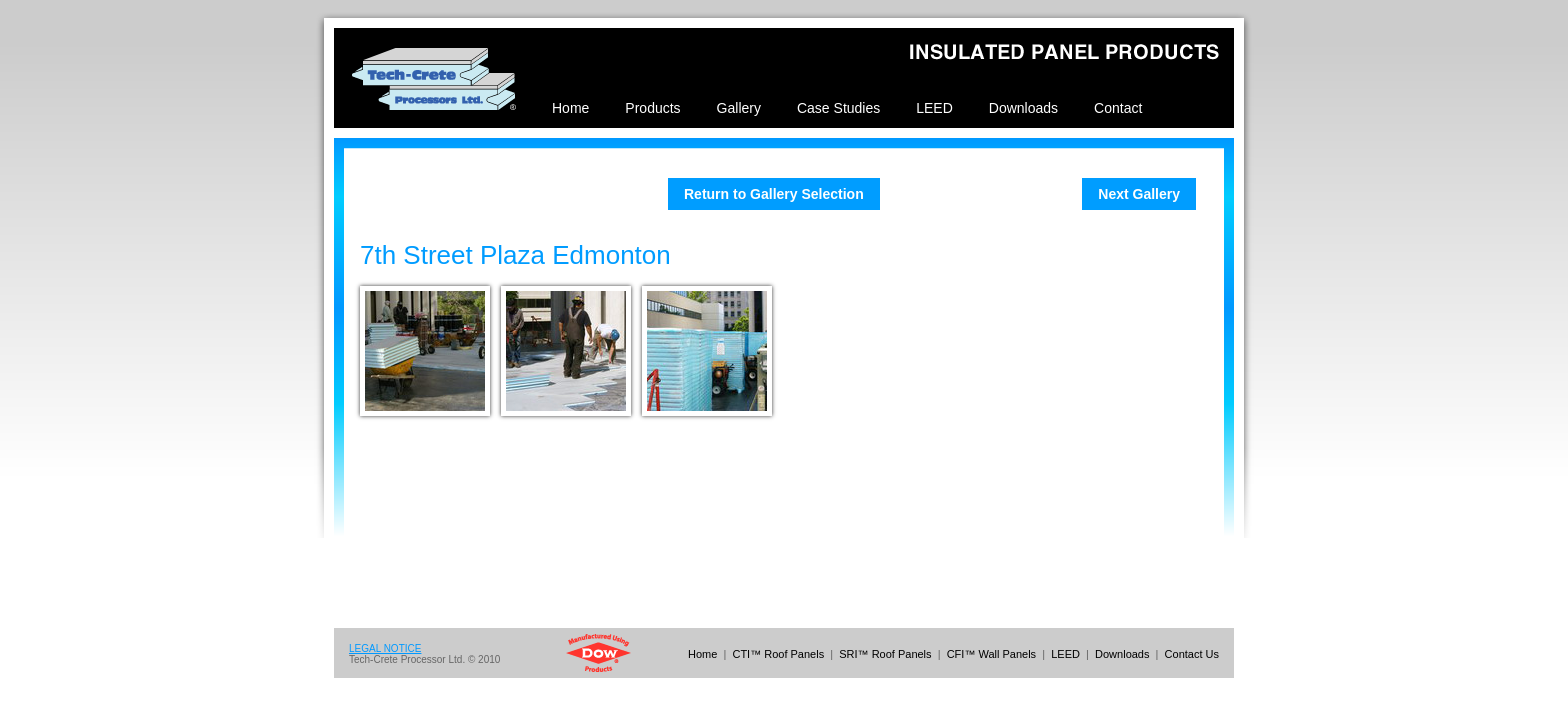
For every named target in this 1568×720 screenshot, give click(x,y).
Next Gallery (1139, 194)
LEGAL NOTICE (385, 648)
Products (652, 108)
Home (570, 108)
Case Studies (838, 108)
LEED (934, 108)
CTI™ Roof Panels (778, 654)
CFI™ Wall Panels (991, 654)
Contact (1118, 108)
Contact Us (1192, 654)
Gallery (739, 108)
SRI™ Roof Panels (885, 654)
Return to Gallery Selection (774, 194)
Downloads (1023, 108)
